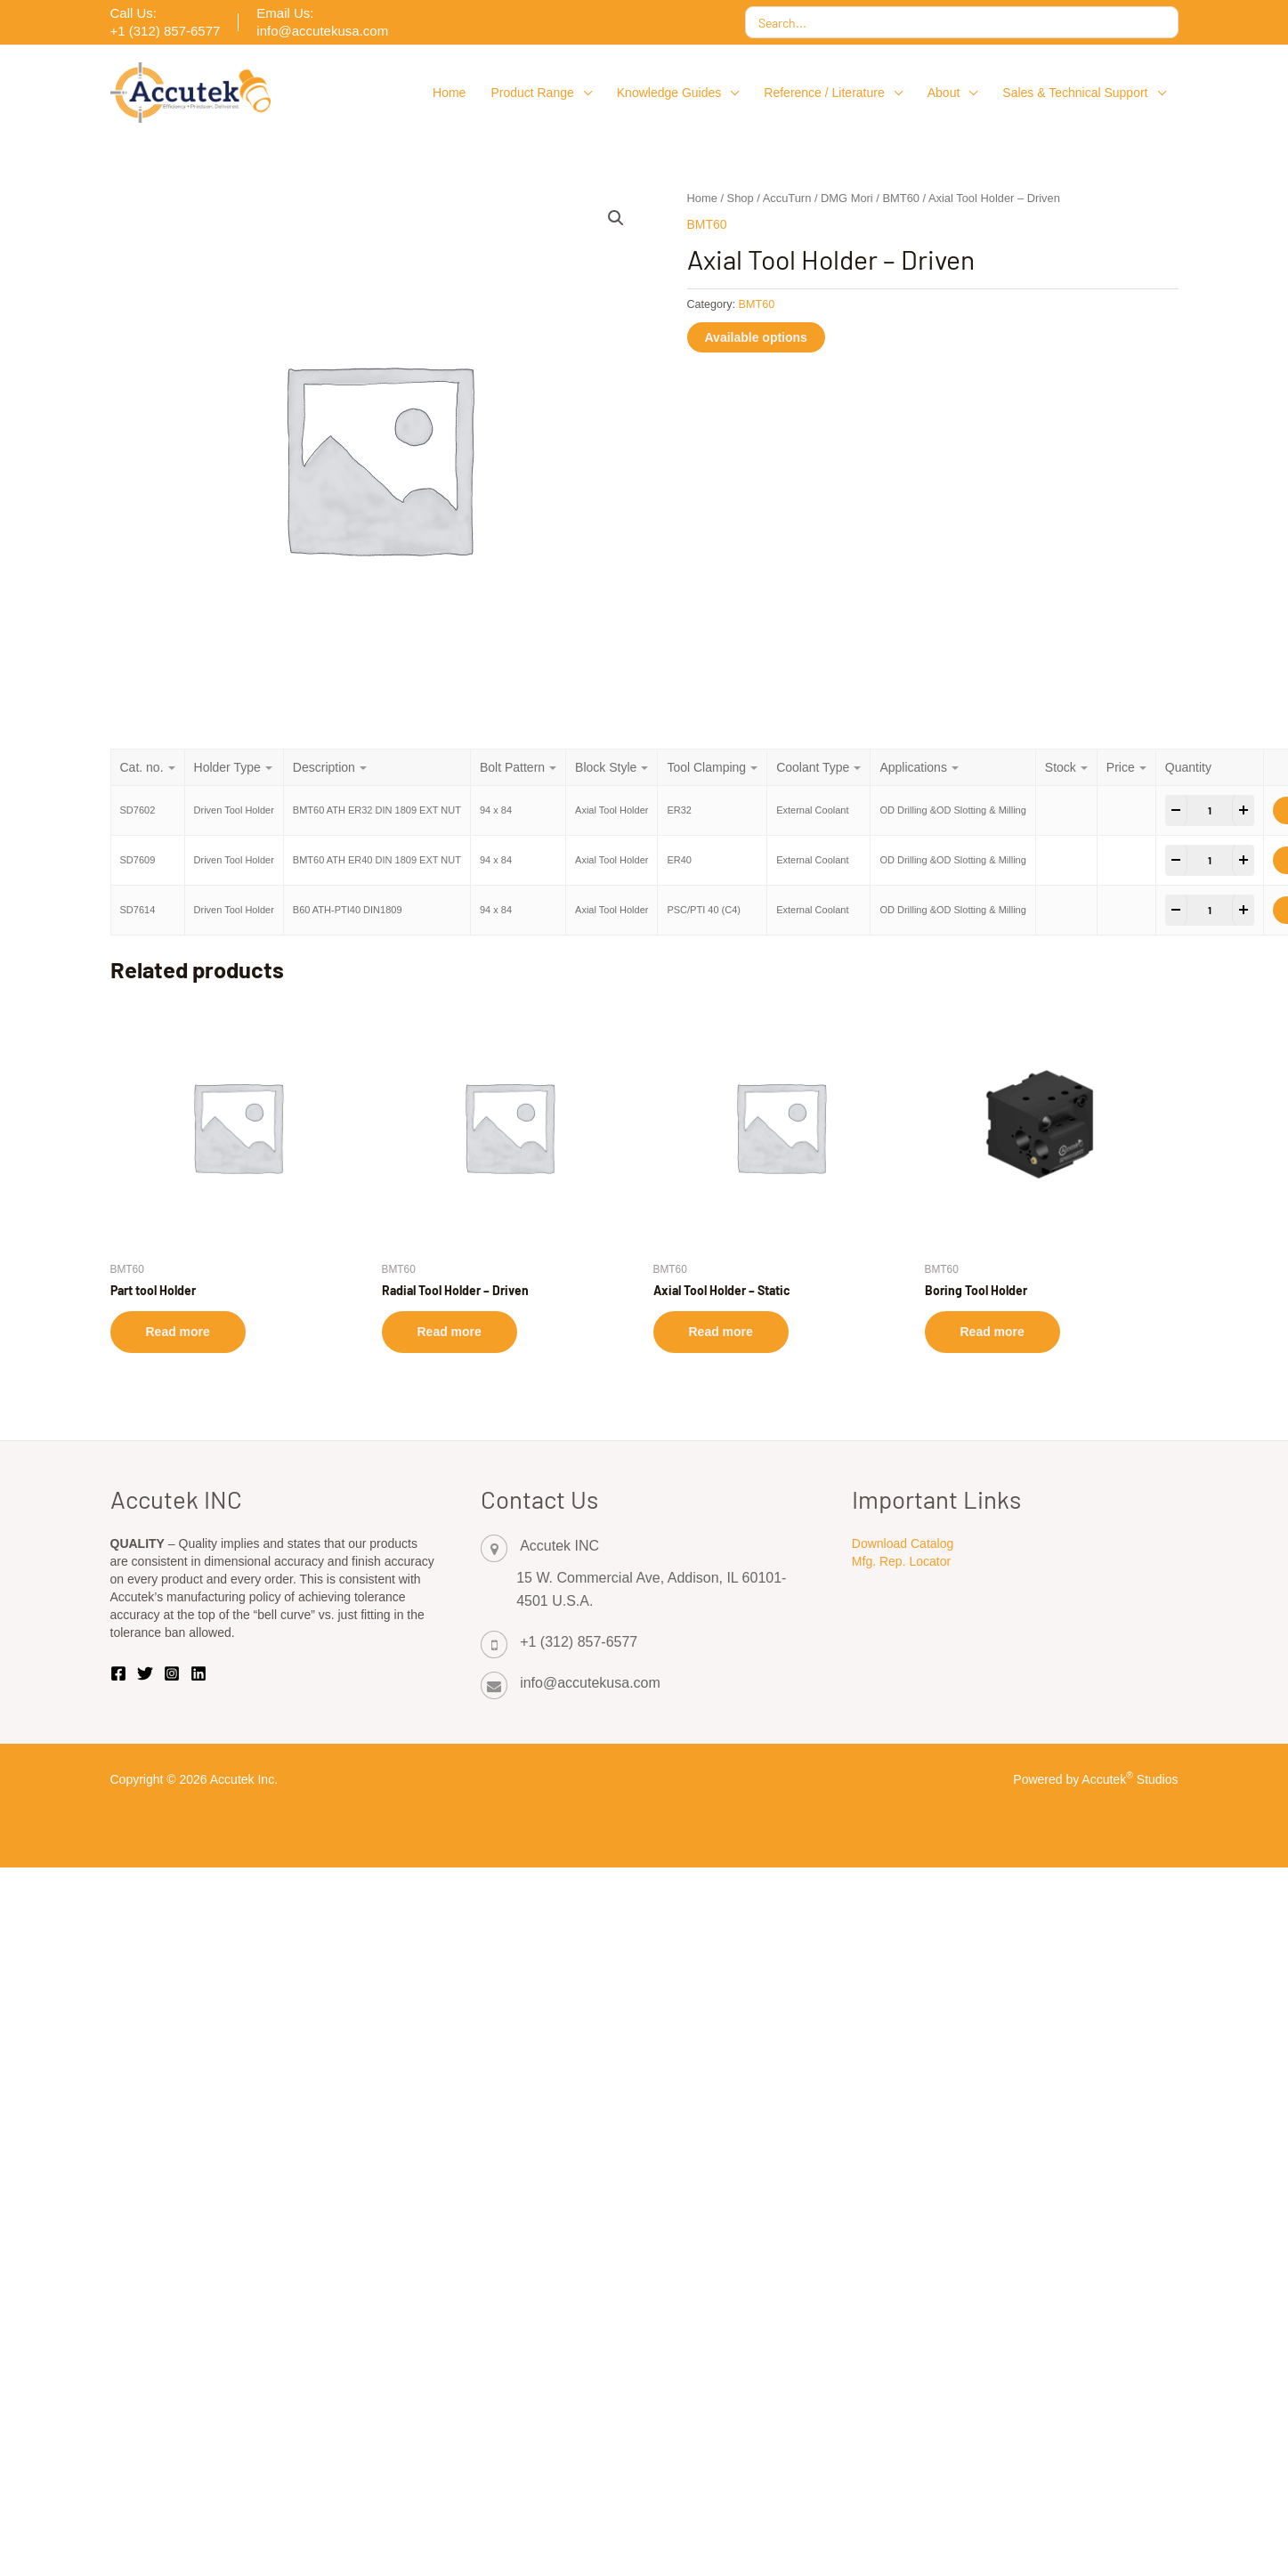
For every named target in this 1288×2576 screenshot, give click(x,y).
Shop (740, 198)
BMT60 (900, 198)
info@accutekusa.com (590, 1682)
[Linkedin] (198, 1673)
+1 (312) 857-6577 (578, 1641)
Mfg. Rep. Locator (901, 1561)
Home (702, 198)
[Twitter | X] (145, 1673)
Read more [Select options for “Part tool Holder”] (178, 1331)
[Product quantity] (1209, 810)
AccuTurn (787, 198)
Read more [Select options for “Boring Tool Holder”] (992, 1331)
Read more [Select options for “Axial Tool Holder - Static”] (721, 1331)
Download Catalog (902, 1543)
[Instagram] (172, 1673)
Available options (756, 337)
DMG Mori (847, 198)
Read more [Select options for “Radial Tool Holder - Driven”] (449, 1331)
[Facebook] (118, 1673)
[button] (583, 92)
